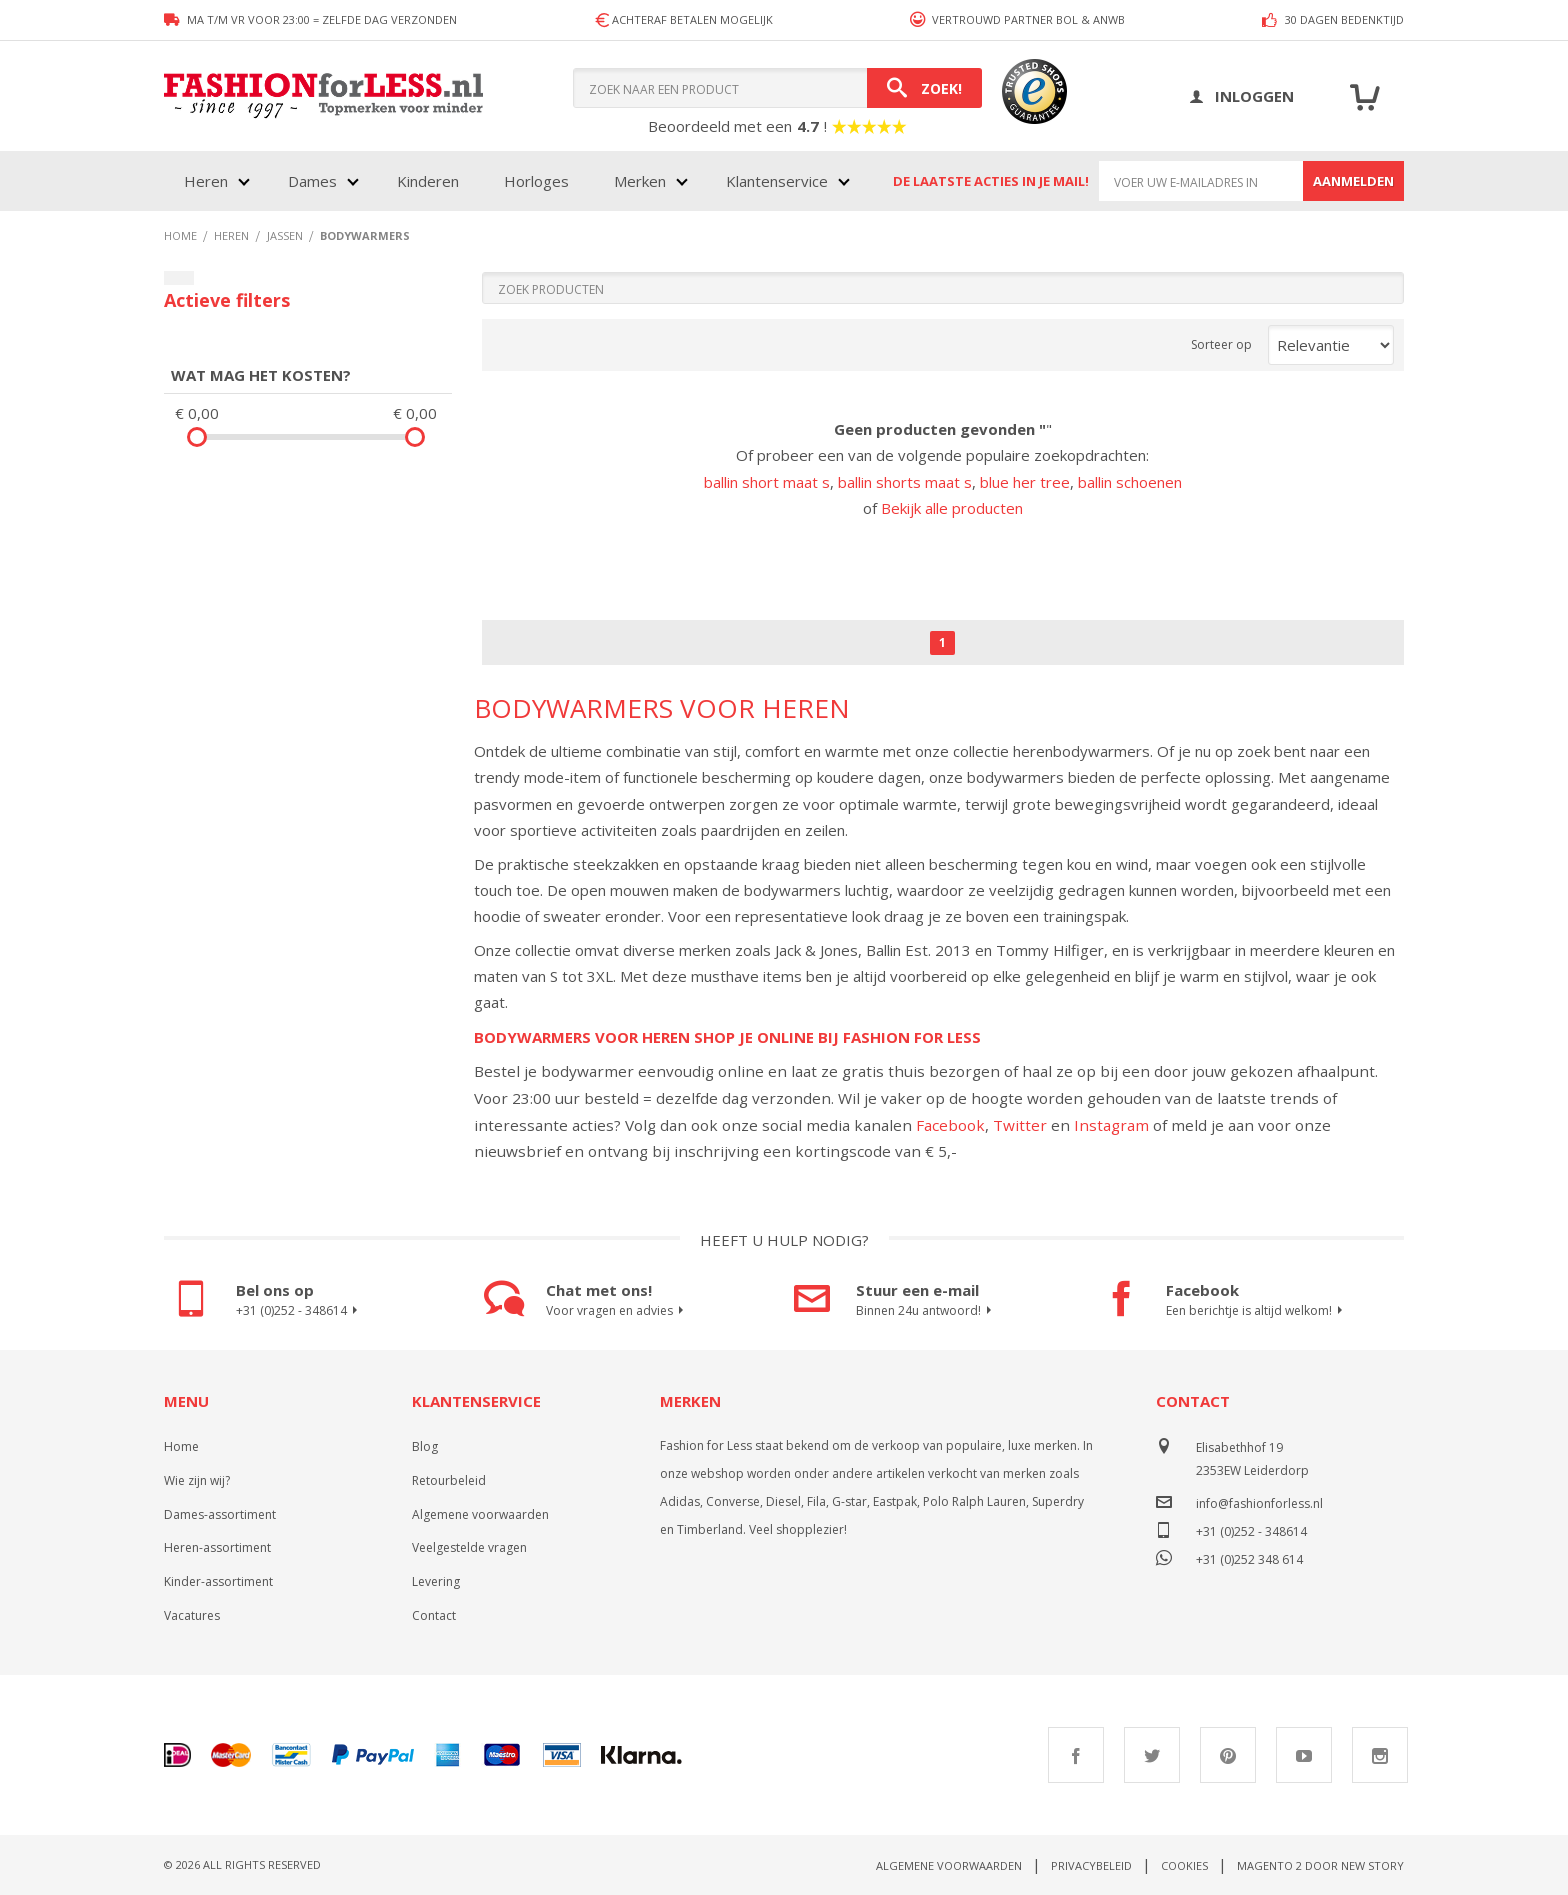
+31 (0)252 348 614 (1249, 1557)
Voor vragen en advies (617, 1311)
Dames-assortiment (220, 1514)
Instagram (1111, 1125)
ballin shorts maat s (905, 482)
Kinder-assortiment (218, 1581)
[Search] (924, 88)
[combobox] (777, 88)
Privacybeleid (1091, 1865)
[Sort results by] (1331, 345)
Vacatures (192, 1615)
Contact (434, 1615)
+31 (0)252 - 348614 (299, 1311)
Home (181, 1446)
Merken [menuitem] (640, 181)
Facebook (950, 1125)
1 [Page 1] (942, 642)
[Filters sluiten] (179, 278)
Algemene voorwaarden (480, 1514)
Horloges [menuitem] (536, 181)
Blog (425, 1446)
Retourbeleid (449, 1480)
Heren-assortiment (217, 1547)
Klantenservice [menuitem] (777, 181)
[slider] (197, 437)
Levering (436, 1581)
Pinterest (1228, 1755)
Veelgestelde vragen (469, 1547)
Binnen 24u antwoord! (926, 1311)
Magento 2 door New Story (1320, 1865)
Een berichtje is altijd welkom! (1257, 1311)
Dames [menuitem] (312, 181)
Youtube (1304, 1755)
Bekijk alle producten (952, 508)
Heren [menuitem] (206, 181)
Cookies (1184, 1865)
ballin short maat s (767, 482)
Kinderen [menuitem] (428, 181)
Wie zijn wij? (197, 1480)
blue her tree (1025, 482)
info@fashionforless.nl (1259, 1503)
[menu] (515, 181)
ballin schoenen (1130, 482)
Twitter (1020, 1125)
